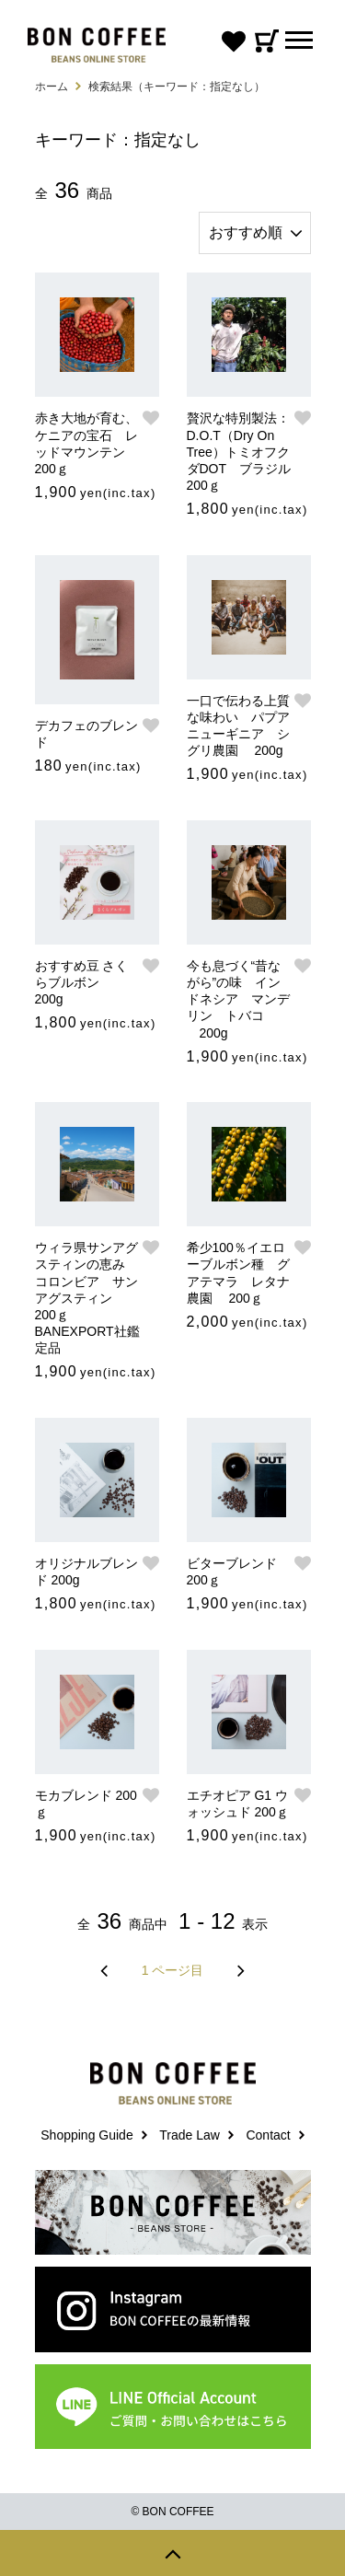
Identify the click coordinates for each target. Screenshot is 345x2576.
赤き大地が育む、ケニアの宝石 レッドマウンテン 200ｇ (86, 443)
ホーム (51, 87)
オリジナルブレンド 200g (86, 1571)
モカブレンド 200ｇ (86, 1803)
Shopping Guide (86, 2135)
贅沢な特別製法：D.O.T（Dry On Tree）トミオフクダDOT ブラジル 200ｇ (240, 452)
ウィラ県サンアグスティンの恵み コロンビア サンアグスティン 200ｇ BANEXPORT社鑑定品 (87, 1297)
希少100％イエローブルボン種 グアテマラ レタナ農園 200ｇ (238, 1272)
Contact (268, 2135)
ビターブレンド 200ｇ (232, 1571)
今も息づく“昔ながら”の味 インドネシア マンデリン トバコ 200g (238, 999)
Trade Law (189, 2135)
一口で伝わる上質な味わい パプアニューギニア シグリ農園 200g (238, 726)
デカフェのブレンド (86, 733)
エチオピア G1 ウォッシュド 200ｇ (238, 1803)
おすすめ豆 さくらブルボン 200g (82, 982)
